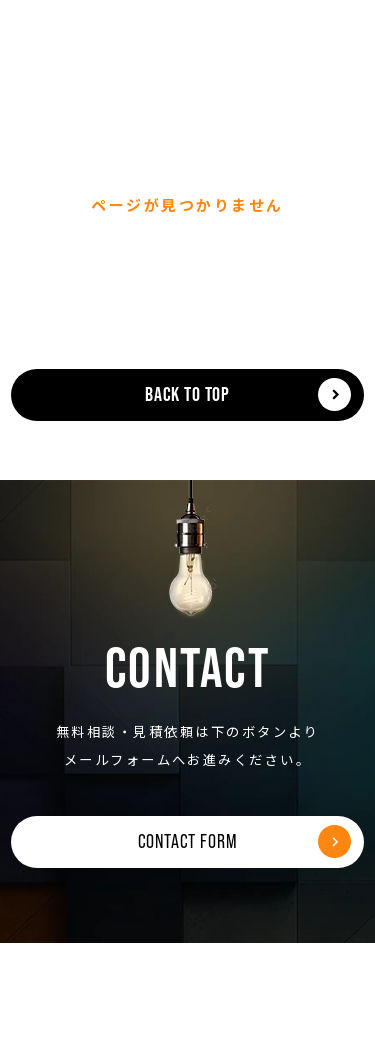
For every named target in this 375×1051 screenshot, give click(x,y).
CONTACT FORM (188, 841)
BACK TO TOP (187, 394)
